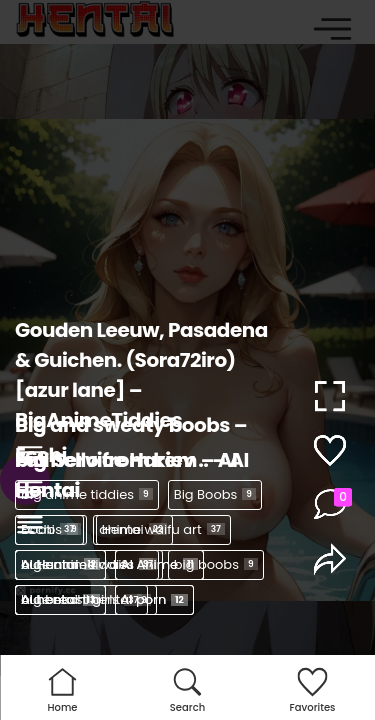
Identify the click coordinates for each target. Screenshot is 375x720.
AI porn (154, 599)
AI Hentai (60, 564)
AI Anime (159, 564)
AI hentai (60, 599)
